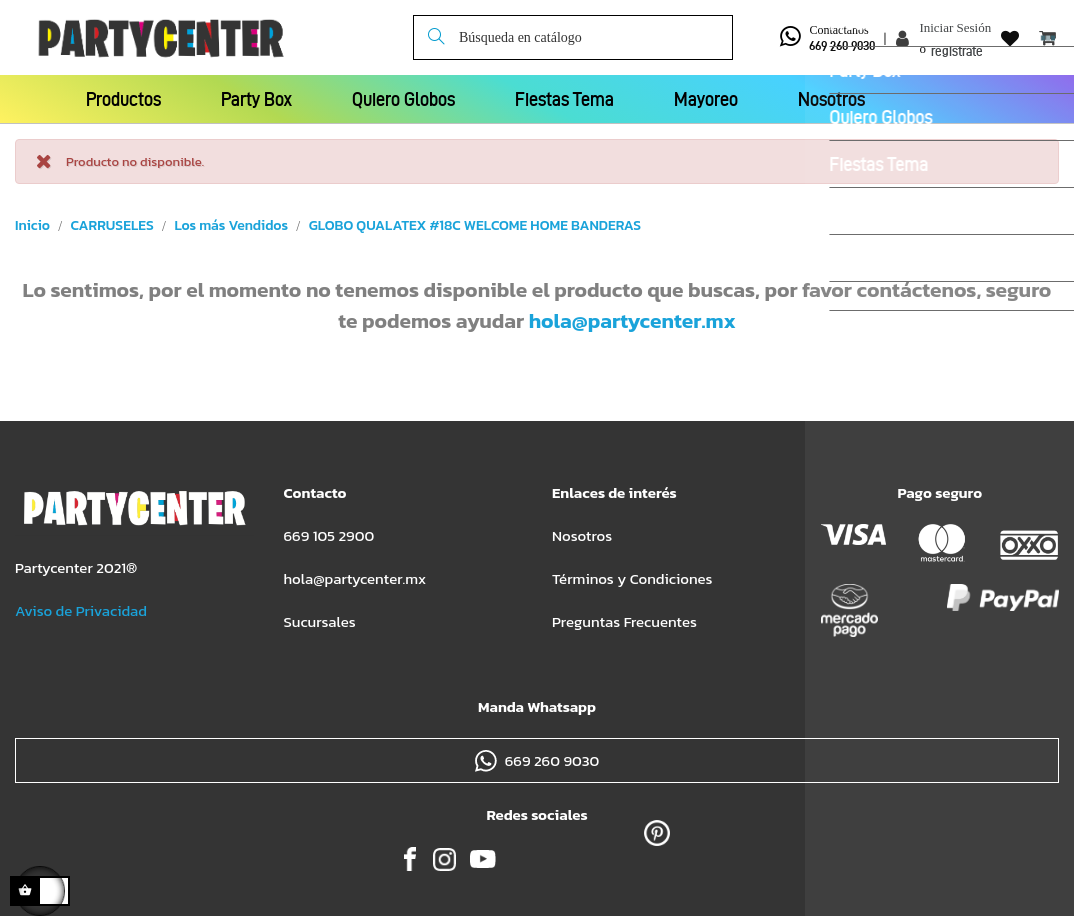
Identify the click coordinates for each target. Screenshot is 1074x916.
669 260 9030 (842, 45)
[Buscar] (573, 37)
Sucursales (320, 621)
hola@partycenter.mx (632, 320)
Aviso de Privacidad (81, 610)
